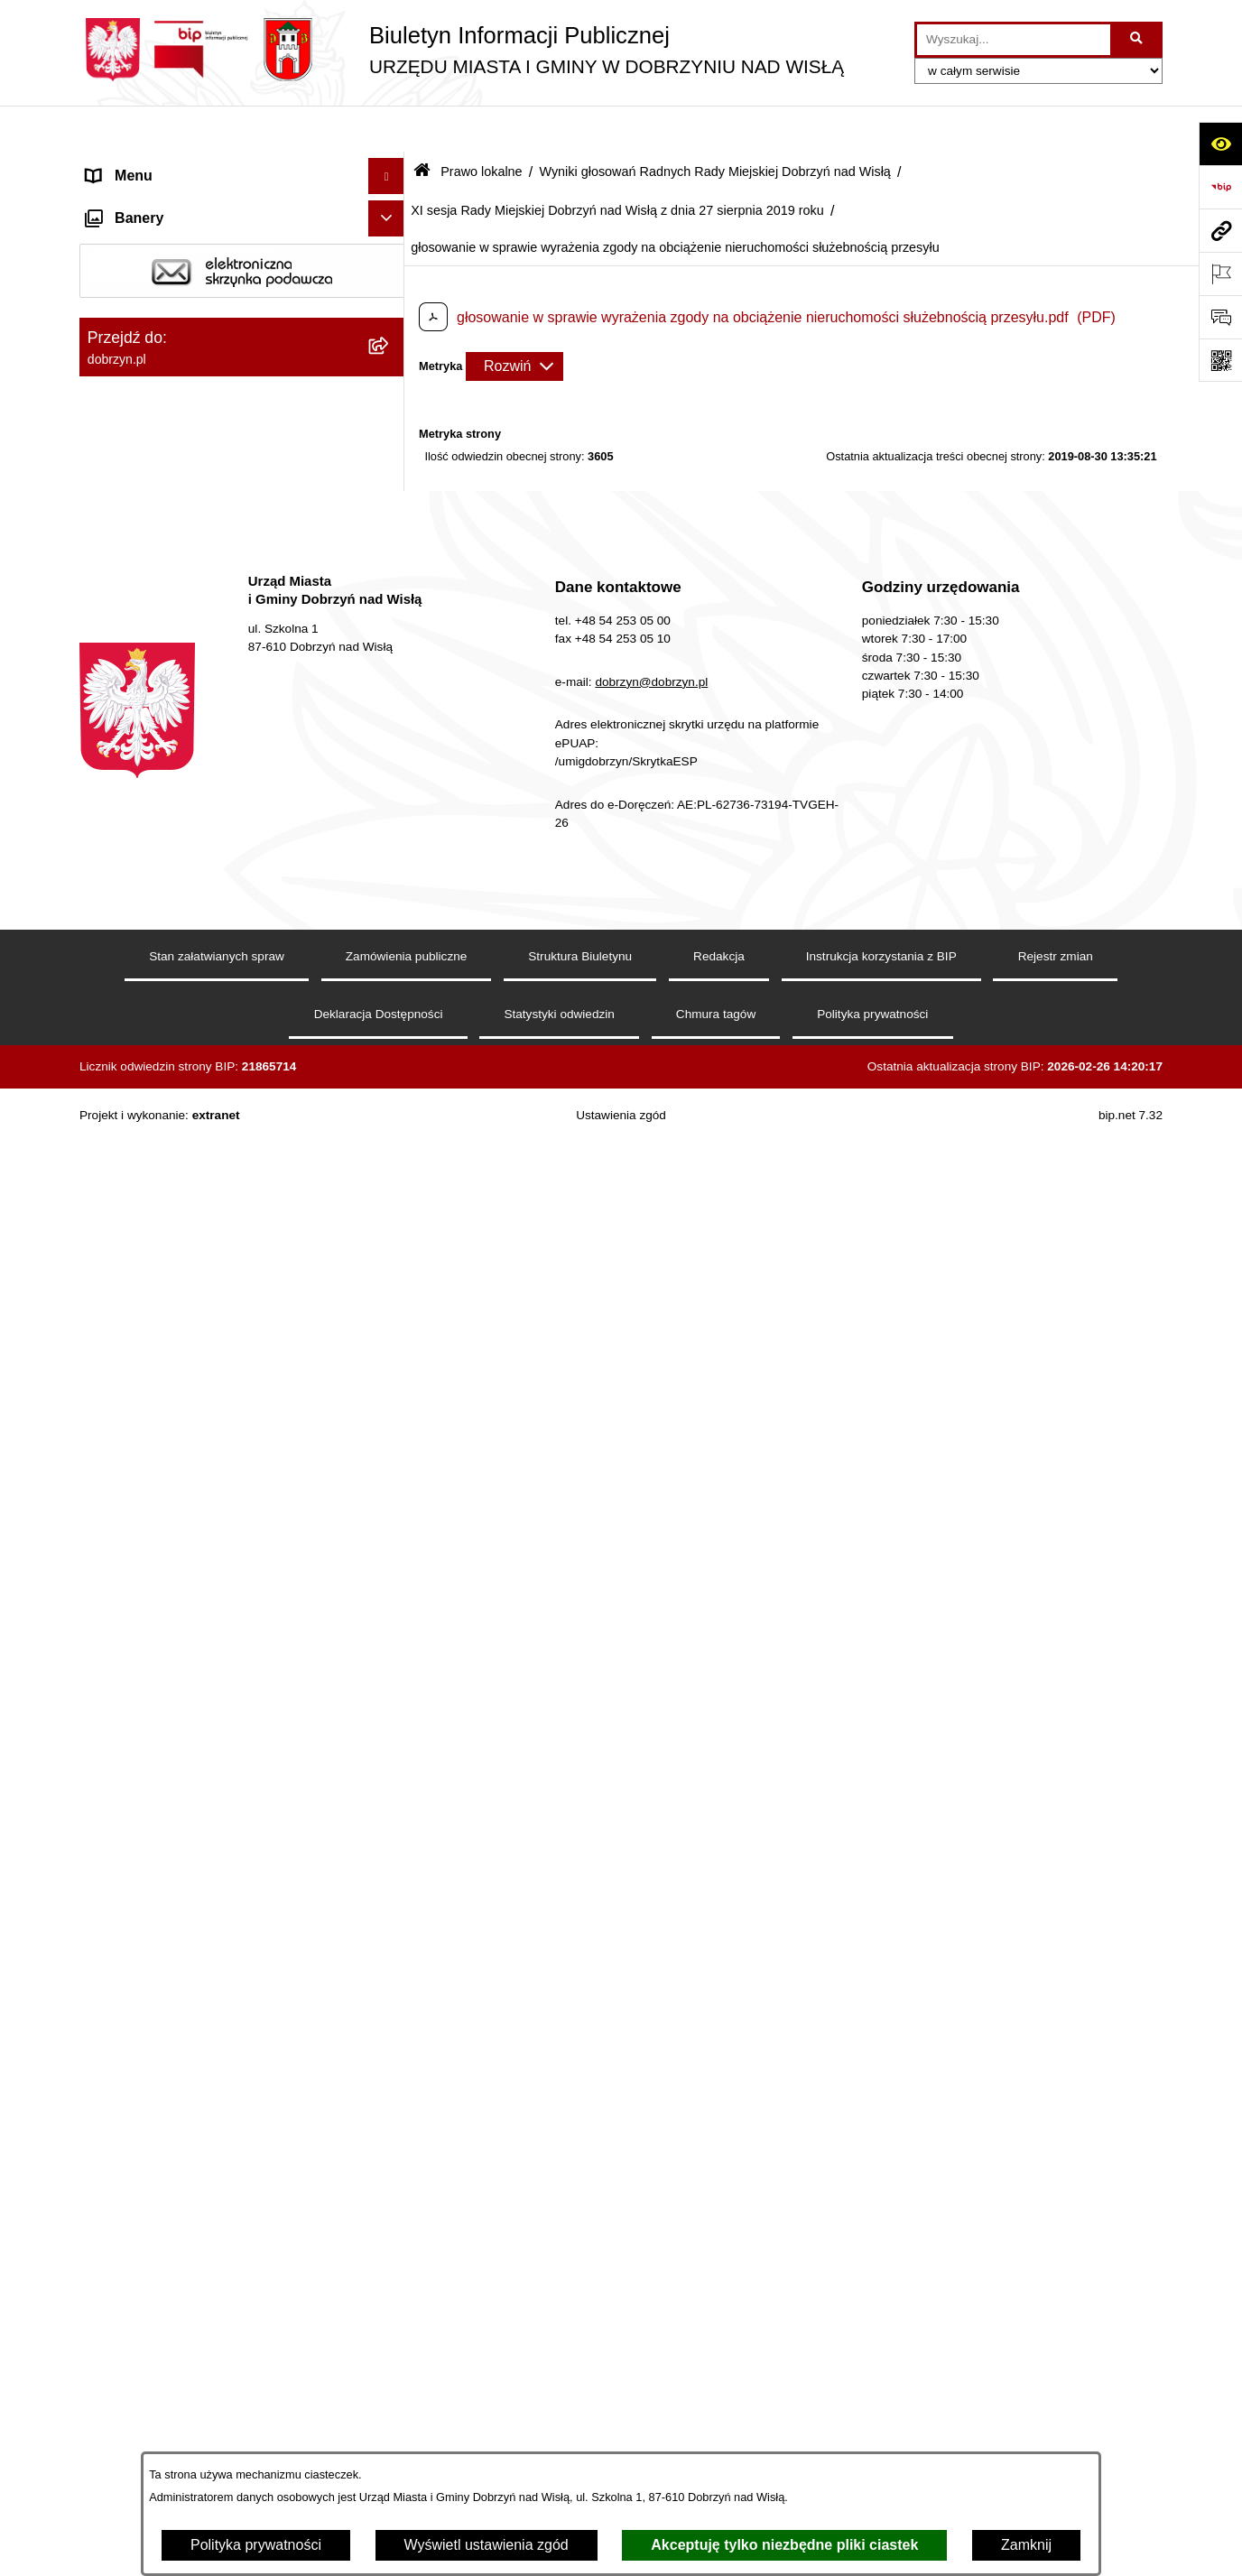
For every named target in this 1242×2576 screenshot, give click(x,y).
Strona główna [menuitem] (133, 165)
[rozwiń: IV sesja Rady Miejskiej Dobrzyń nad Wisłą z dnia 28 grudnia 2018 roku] (390, 885)
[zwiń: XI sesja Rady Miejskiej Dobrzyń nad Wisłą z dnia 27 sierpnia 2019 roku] (390, 1393)
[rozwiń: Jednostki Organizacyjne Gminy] (390, 311)
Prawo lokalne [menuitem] (132, 346)
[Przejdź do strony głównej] (461, 49)
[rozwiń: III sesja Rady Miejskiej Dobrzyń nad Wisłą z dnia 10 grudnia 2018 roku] (390, 815)
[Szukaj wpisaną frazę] (1138, 40)
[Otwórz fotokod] (1220, 360)
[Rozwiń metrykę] (514, 319)
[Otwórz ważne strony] (1220, 273)
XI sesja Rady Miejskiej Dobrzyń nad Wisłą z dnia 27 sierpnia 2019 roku (617, 163)
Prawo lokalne (481, 124)
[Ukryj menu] (386, 130)
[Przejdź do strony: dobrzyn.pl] (1220, 230)
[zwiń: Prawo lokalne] (390, 347)
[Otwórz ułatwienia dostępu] (1220, 143)
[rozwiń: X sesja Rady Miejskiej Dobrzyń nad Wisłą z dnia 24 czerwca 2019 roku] (390, 1323)
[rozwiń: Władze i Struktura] (390, 275)
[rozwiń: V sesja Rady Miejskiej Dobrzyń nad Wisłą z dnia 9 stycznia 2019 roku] (390, 954)
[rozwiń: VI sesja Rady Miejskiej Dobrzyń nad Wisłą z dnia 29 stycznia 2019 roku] (390, 1024)
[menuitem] (241, 393)
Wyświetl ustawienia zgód (486, 2545)
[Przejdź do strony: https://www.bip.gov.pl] (1220, 186)
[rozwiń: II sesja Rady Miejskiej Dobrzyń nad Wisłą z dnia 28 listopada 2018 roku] (390, 746)
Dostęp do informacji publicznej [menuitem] (186, 238)
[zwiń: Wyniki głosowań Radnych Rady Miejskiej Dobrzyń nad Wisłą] (390, 607)
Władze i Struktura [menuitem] (146, 274)
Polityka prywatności (255, 2545)
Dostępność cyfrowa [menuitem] (152, 201)
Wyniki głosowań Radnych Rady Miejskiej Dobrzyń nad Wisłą (714, 124)
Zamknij (1026, 2545)
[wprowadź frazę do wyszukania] (1013, 40)
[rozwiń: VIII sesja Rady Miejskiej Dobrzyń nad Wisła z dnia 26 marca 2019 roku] (390, 1163)
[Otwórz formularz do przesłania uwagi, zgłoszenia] (1220, 316)
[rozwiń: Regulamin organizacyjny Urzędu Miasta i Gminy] (390, 442)
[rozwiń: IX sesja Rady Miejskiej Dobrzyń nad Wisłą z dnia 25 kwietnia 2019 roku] (390, 1254)
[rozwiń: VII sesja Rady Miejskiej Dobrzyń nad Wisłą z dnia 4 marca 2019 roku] (390, 1093)
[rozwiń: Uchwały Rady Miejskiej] (390, 559)
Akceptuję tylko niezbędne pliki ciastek (784, 2545)
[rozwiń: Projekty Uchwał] (390, 511)
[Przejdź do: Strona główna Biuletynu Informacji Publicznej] (422, 126)
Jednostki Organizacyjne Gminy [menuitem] (188, 310)
